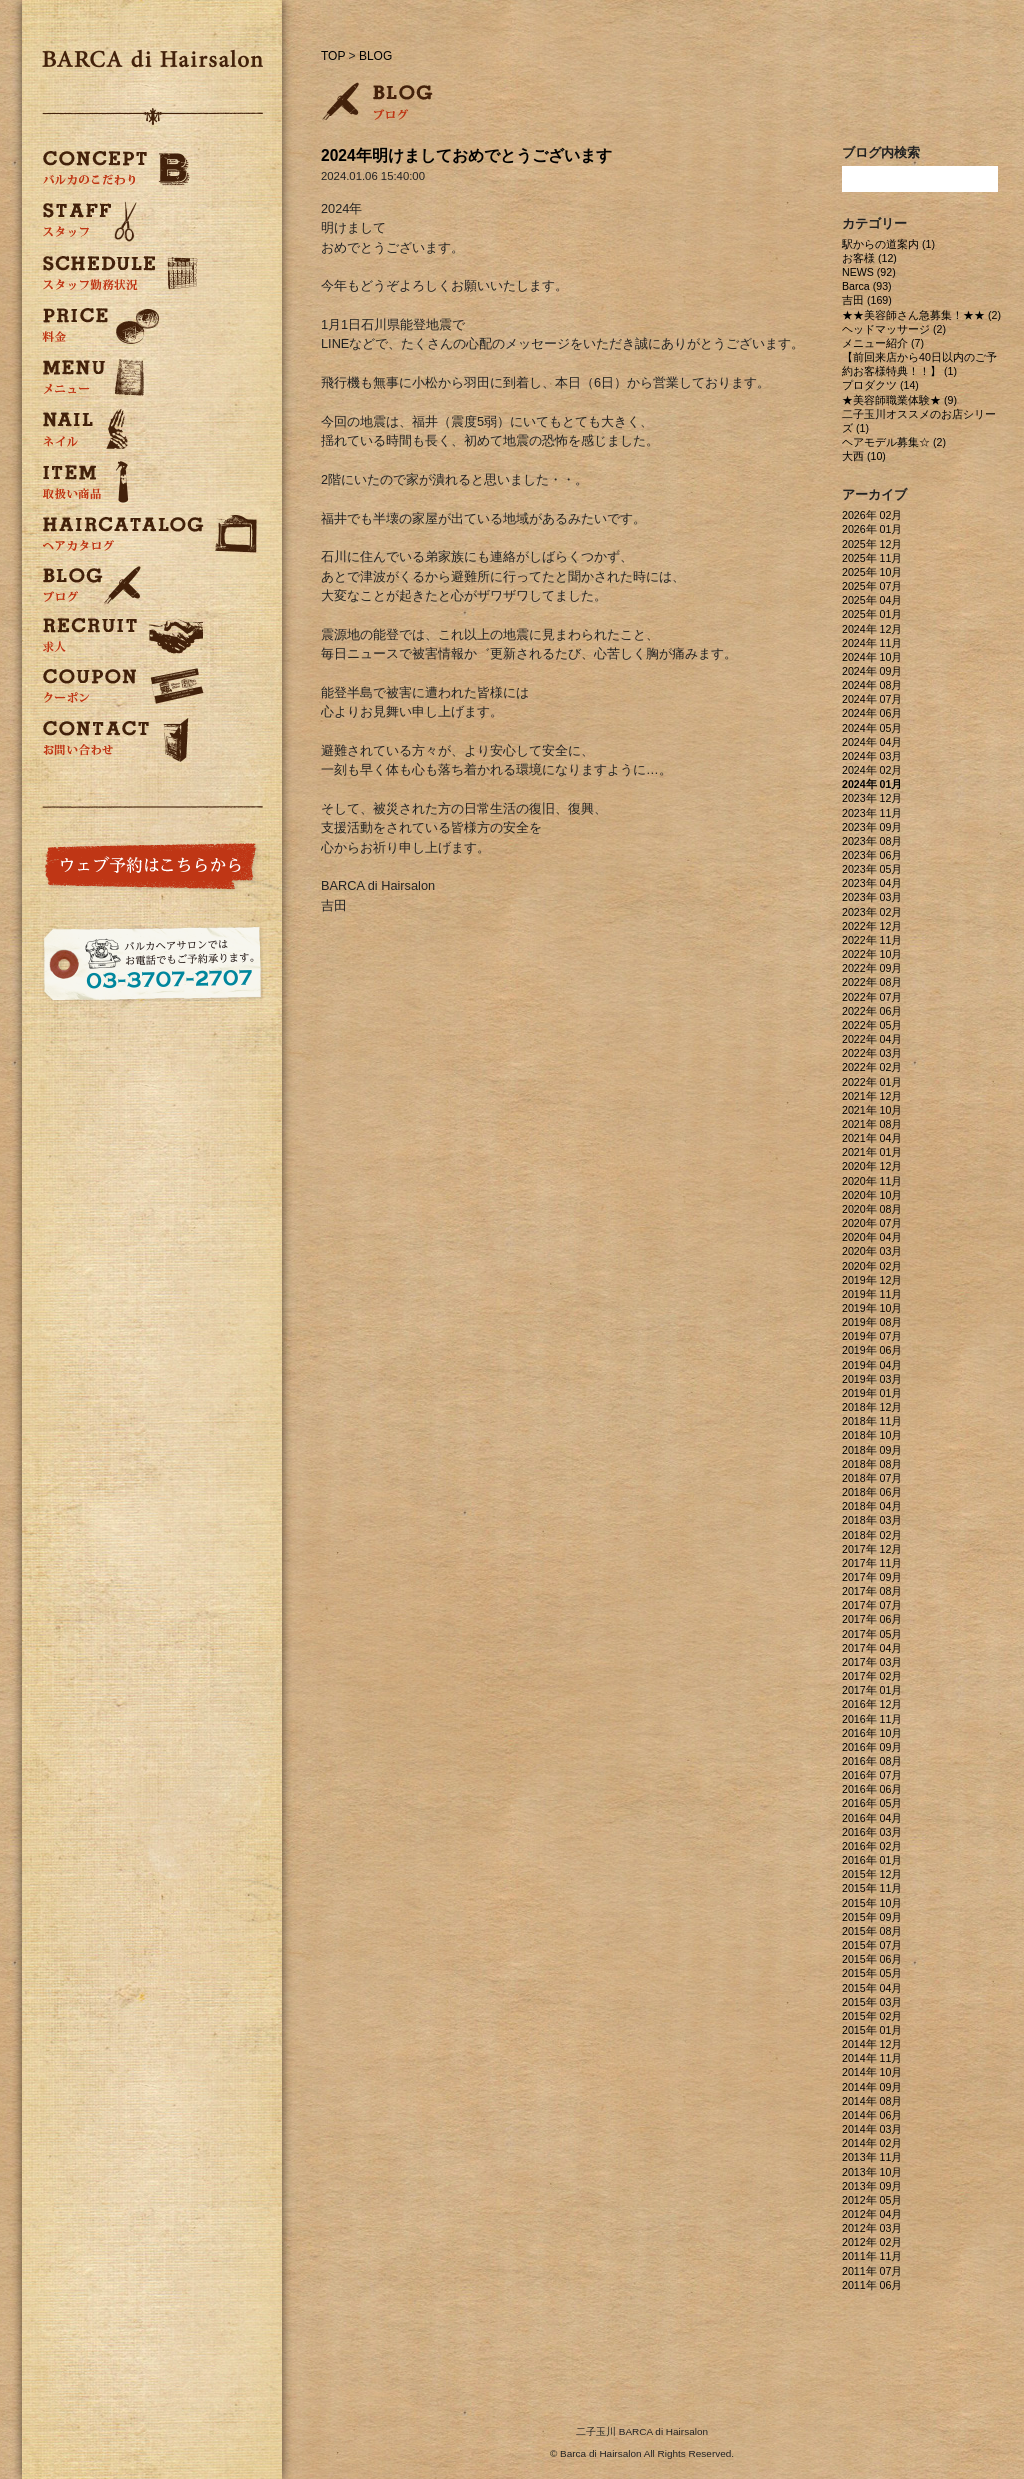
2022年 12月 (872, 926)
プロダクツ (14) (880, 385)
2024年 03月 (872, 756)
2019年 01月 (872, 1393)
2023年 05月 (872, 869)
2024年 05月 (872, 728)
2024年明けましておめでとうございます (466, 155)
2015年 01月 (872, 2030)
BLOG (375, 56)
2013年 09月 (872, 2186)
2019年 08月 (872, 1322)
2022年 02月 (872, 1067)
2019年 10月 (872, 1308)
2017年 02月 (872, 1676)
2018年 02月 (872, 1535)
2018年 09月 (872, 1450)
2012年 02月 (872, 2242)
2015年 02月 (872, 2016)
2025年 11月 (872, 558)
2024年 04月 (872, 742)
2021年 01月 (872, 1152)
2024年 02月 (872, 770)
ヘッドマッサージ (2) (894, 329)
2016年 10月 (872, 1733)
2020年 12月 (872, 1166)
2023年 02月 (872, 912)
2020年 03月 (872, 1251)
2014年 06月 (872, 2115)
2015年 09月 (872, 1917)
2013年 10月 (872, 2172)
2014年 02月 (872, 2143)
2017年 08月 (872, 1591)
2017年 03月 (872, 1662)
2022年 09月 (872, 968)
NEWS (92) (869, 272)
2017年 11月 (872, 1563)
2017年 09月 (872, 1577)
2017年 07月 (872, 1605)
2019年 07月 (872, 1336)
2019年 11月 (872, 1294)
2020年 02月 (872, 1266)
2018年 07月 (872, 1478)
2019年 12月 (872, 1280)
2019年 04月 (872, 1365)
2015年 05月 (872, 1973)
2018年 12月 (872, 1407)
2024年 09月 (872, 671)
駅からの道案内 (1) (888, 244)
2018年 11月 (872, 1421)
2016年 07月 (872, 1775)
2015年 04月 (872, 1988)
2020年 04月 (872, 1237)
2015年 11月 (872, 1888)
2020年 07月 (872, 1223)
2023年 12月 (872, 798)
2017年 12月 (872, 1549)
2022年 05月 (872, 1025)
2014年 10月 (872, 2072)
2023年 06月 (872, 855)
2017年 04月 (872, 1648)
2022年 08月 (872, 982)
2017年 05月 (872, 1634)
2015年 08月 (872, 1931)
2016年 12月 (872, 1704)
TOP (333, 56)
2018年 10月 (872, 1435)
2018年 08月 (872, 1464)
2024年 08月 (872, 685)
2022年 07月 (872, 997)
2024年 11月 (872, 643)
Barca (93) (867, 286)
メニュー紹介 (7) (883, 343)
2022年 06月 (872, 1011)
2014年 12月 (872, 2044)
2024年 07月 (872, 699)
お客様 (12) (869, 258)
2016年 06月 (872, 1789)
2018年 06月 (872, 1492)
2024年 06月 (872, 713)
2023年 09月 (872, 827)
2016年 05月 (872, 1803)
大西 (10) (864, 456)
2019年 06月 (872, 1350)
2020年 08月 (872, 1209)
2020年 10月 (872, 1195)
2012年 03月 (872, 2228)
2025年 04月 (872, 600)
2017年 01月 (872, 1690)
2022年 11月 (872, 940)
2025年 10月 (872, 572)
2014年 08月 (872, 2101)
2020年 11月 (872, 1181)
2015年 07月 (872, 1945)
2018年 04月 (872, 1506)
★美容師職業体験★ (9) (899, 400)
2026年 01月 (872, 529)
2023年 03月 (872, 897)
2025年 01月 (872, 614)
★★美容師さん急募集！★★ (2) (921, 315)
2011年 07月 (872, 2271)
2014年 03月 (872, 2129)
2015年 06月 (872, 1959)
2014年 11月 (872, 2058)
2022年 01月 (872, 1082)
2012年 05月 (872, 2200)
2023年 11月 (872, 813)
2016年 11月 (872, 1719)
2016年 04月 (872, 1818)
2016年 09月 (872, 1747)
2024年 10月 (872, 657)
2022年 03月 (872, 1053)
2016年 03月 (872, 1832)
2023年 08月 (872, 841)
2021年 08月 (872, 1124)
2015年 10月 (872, 1903)
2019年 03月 (872, 1379)
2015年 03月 (872, 2002)
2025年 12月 (872, 544)
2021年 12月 (872, 1096)
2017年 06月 (872, 1619)
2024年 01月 (872, 784)
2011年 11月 (872, 2256)
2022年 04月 (872, 1039)
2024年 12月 (872, 629)
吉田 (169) (867, 300)
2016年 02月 (872, 1846)
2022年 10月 (872, 954)
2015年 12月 (872, 1874)
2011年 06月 (872, 2285)
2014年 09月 (872, 2087)
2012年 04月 (872, 2214)
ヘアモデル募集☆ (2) (894, 442)
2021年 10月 (872, 1110)
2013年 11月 (872, 2157)
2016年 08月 (872, 1761)
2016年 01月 (872, 1860)
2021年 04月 (872, 1138)
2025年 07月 (872, 586)
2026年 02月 (872, 515)
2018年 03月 (872, 1520)
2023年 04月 (872, 883)
